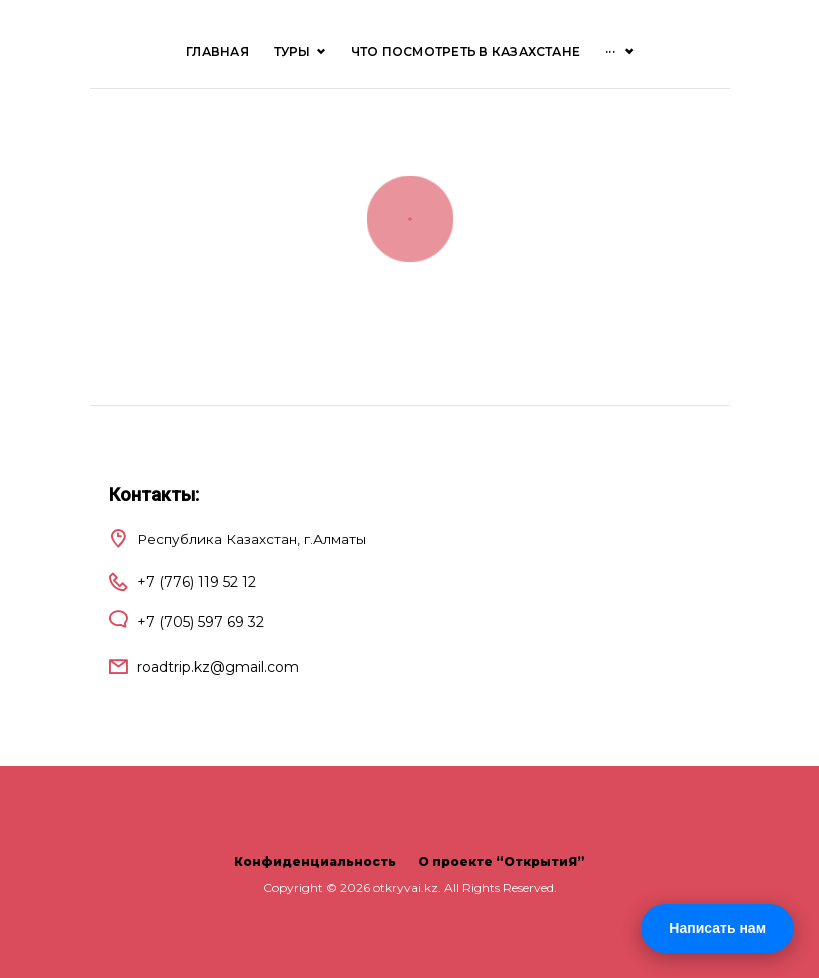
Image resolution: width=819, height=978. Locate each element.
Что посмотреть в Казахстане (465, 51)
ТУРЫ (300, 51)
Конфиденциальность (315, 861)
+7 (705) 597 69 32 (200, 622)
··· (610, 51)
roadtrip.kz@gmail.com (218, 667)
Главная (217, 51)
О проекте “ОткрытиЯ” (501, 861)
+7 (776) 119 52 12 (196, 582)
